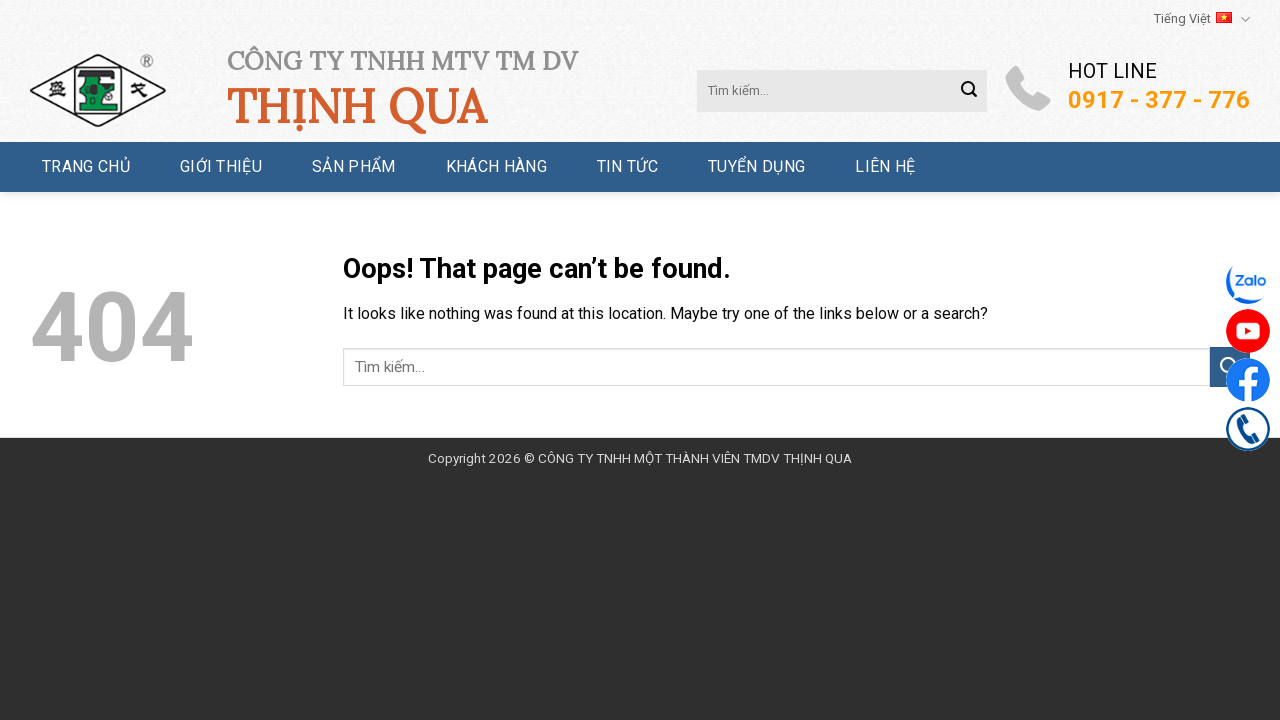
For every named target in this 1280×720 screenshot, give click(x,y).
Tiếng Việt (1202, 19)
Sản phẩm (354, 166)
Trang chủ (86, 166)
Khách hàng (496, 166)
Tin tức (627, 166)
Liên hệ (885, 166)
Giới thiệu (221, 166)
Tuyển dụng (756, 166)
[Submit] (969, 91)
